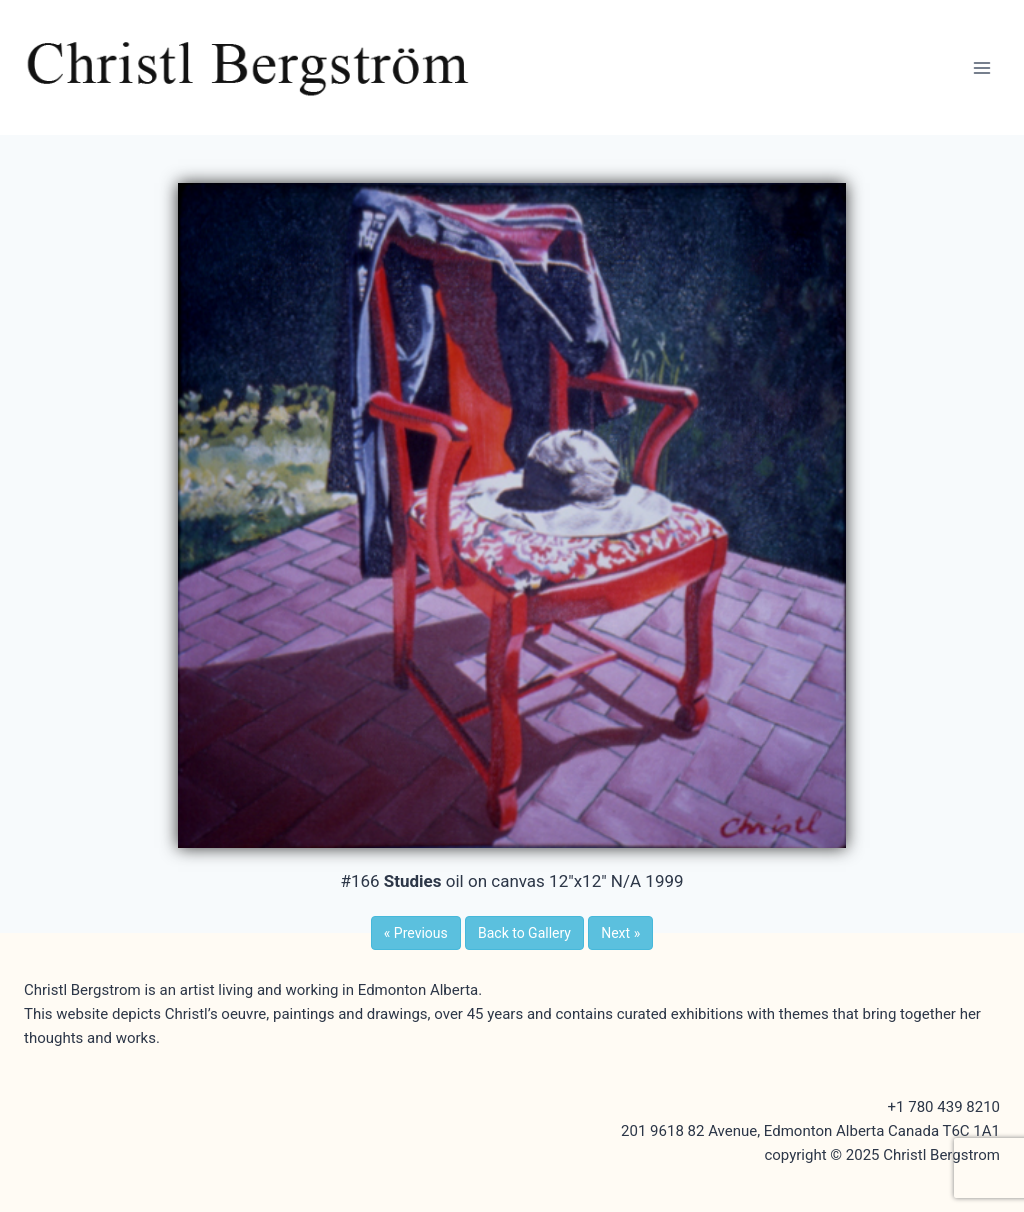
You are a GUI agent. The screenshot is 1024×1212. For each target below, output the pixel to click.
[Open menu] (981, 67)
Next (620, 933)
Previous (416, 933)
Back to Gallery (524, 933)
